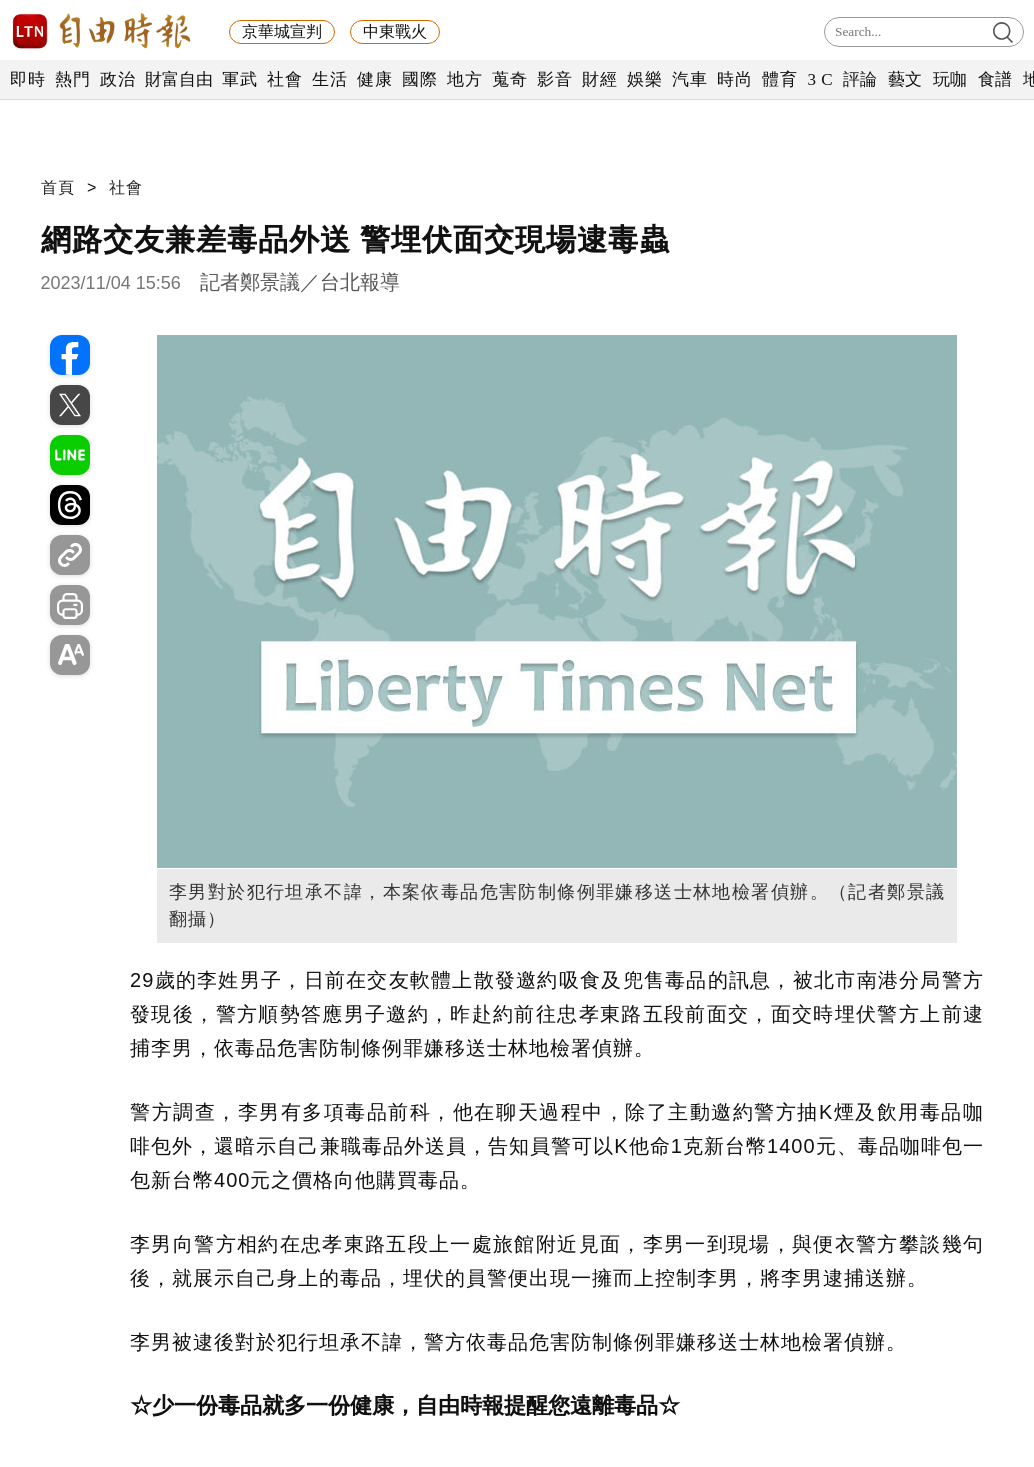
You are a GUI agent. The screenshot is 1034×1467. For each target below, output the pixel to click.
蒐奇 (509, 79)
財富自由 (178, 79)
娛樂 (644, 79)
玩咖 (950, 79)
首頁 (58, 187)
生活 (329, 79)
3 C (820, 79)
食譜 (995, 79)
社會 (284, 79)
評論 (860, 79)
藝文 (905, 79)
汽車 (689, 79)
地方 (464, 79)
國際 (419, 79)
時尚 (734, 79)
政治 (117, 79)
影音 (554, 79)
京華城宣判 (282, 31)
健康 (374, 79)
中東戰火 (395, 31)
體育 (779, 79)
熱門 (72, 79)
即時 (27, 79)
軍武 (239, 79)
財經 (599, 79)
